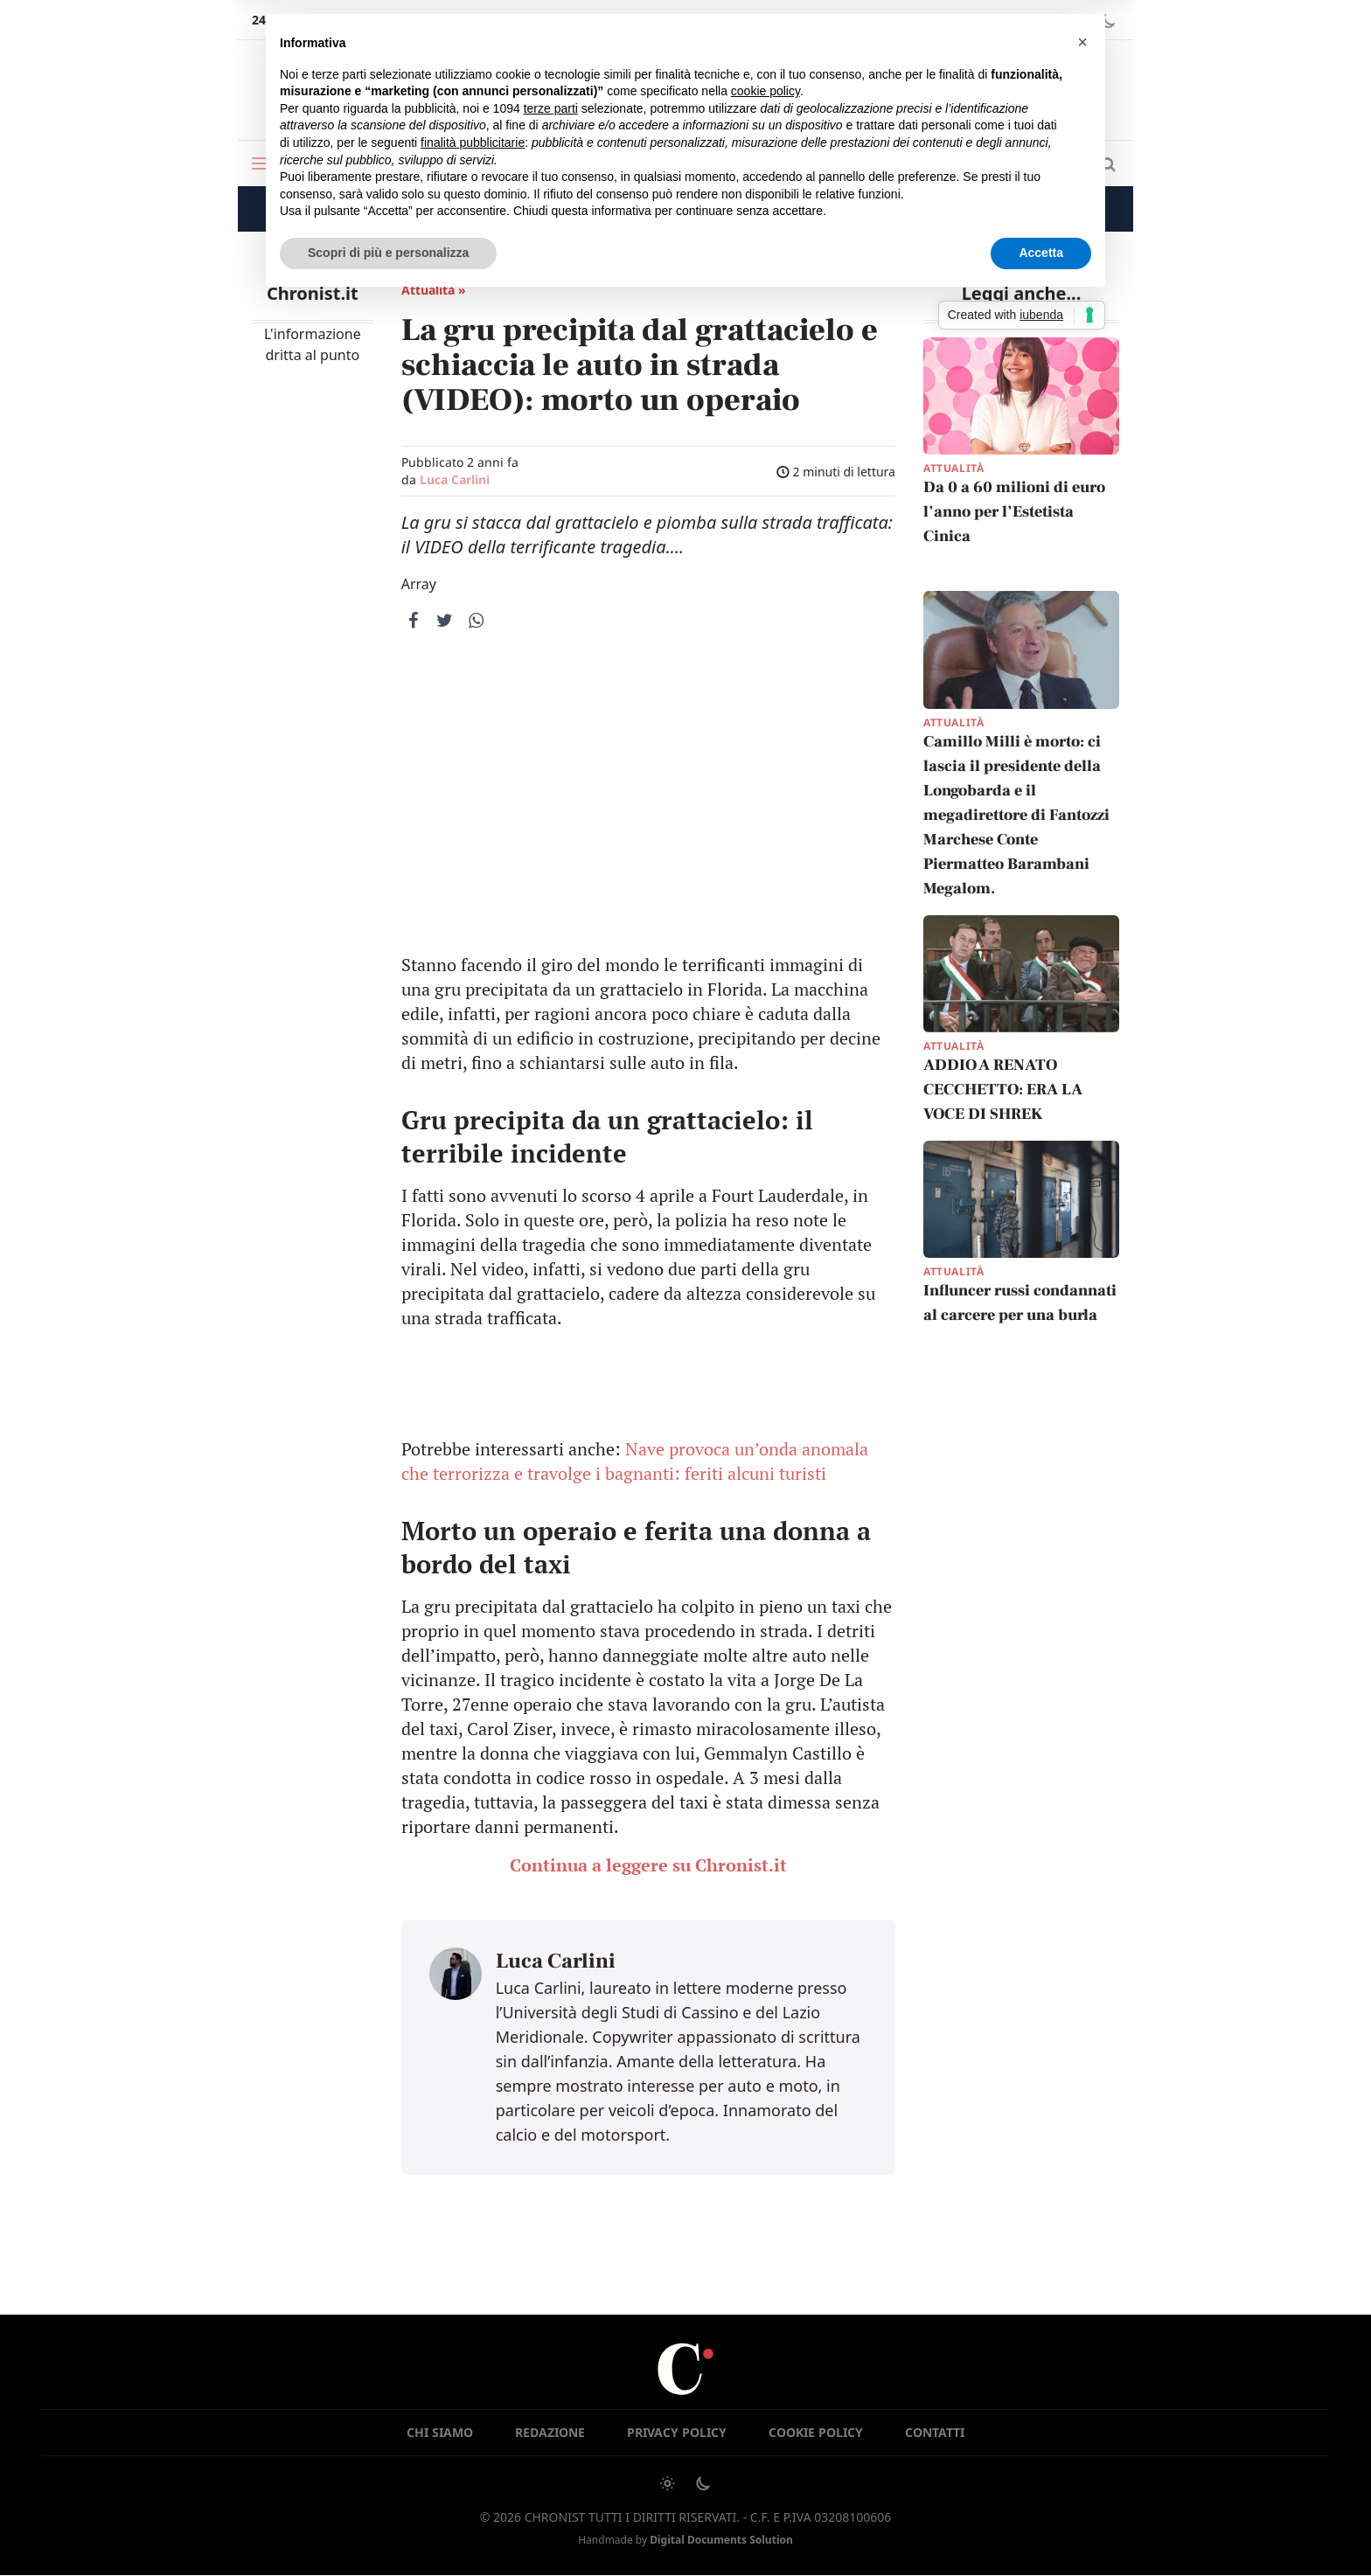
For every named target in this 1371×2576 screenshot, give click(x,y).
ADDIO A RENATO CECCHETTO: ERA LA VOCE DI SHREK (1002, 1089)
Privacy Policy (677, 2432)
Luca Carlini (455, 479)
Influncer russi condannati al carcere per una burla (1020, 1303)
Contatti (934, 2432)
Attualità (953, 468)
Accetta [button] (1041, 253)
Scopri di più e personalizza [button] (388, 253)
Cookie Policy (816, 2432)
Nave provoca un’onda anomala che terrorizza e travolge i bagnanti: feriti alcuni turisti (634, 1461)
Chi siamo (440, 2432)
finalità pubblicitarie (473, 142)
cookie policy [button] (765, 91)
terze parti (551, 108)
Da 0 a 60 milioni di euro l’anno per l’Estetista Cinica (1014, 511)
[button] (1082, 42)
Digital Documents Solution (721, 2539)
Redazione (550, 2432)
